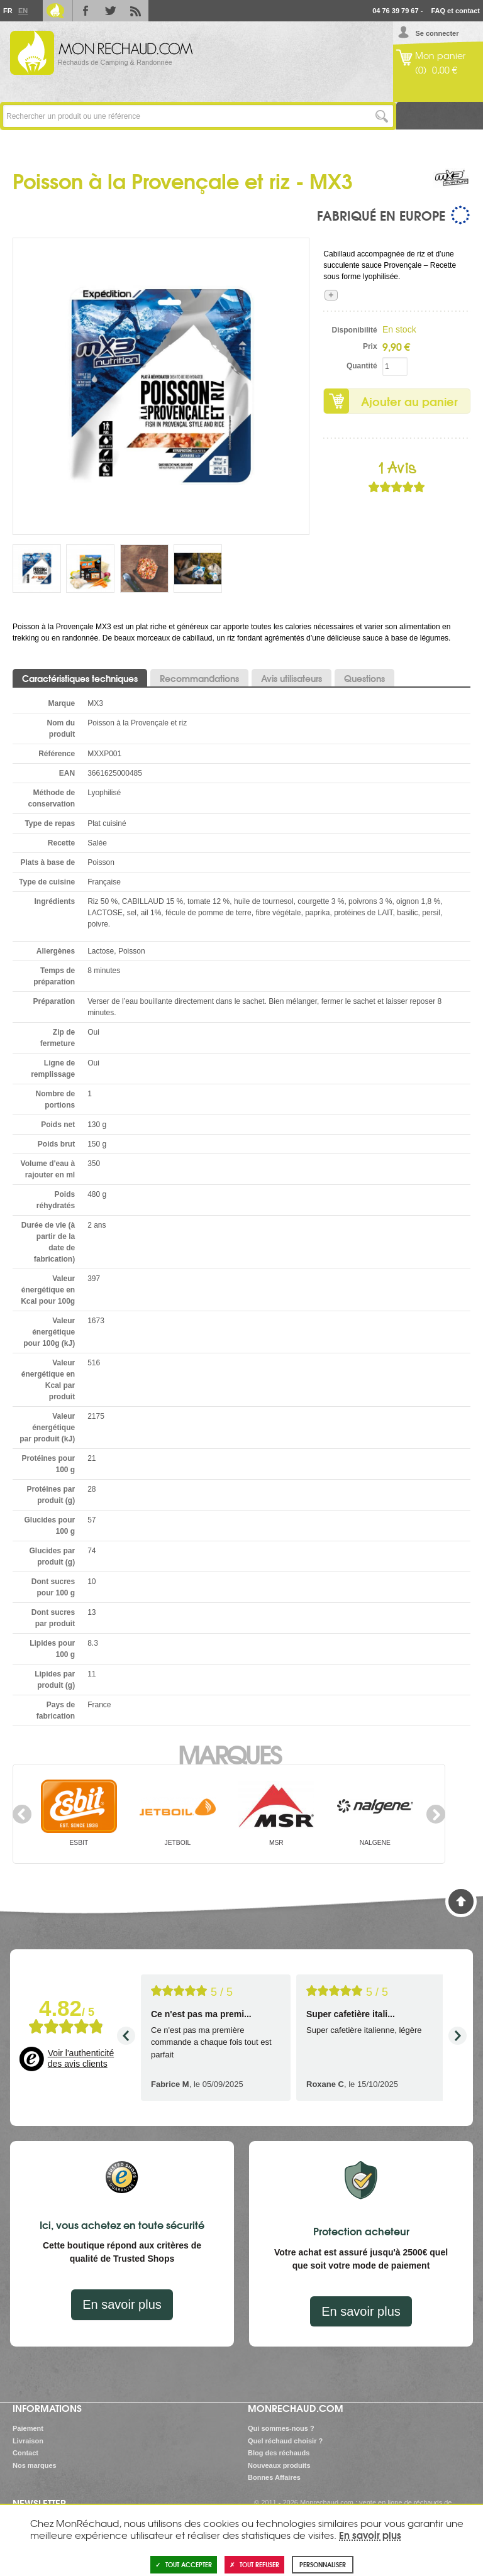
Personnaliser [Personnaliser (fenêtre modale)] (322, 2564)
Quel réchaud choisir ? (285, 2441)
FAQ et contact (455, 10)
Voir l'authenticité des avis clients (81, 2058)
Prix (370, 346)
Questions (364, 678)
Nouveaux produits (279, 2465)
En (22, 10)
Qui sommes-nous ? (281, 2428)
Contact (25, 2453)
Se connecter (436, 33)
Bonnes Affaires (274, 2477)
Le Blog (55, 10)
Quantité (362, 365)
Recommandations (199, 678)
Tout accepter (183, 2564)
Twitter (110, 10)
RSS (135, 10)
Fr (7, 10)
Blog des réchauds (278, 2453)
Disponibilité (354, 330)
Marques (229, 1753)
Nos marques (35, 2465)
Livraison (28, 2441)
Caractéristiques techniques (80, 678)
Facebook (85, 10)
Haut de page (461, 1901)
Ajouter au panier (409, 401)
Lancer (382, 116)
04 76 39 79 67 (395, 10)
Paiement (28, 2428)
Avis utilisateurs (291, 678)
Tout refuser (254, 2564)
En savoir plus (122, 2304)
